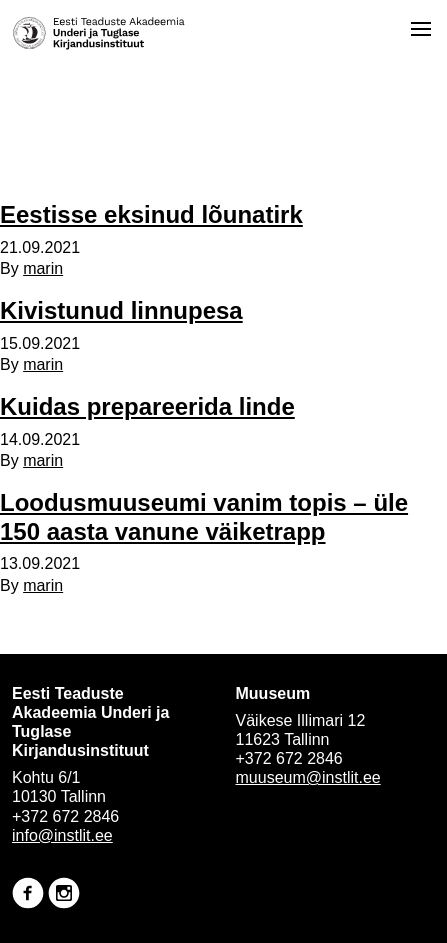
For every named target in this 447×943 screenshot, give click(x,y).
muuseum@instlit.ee (308, 777)
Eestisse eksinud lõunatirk (151, 214)
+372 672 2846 (65, 816)
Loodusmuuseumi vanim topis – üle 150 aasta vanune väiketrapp (204, 517)
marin (43, 268)
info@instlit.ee (62, 835)
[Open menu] (421, 29)
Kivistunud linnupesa (121, 310)
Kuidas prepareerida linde (147, 406)
